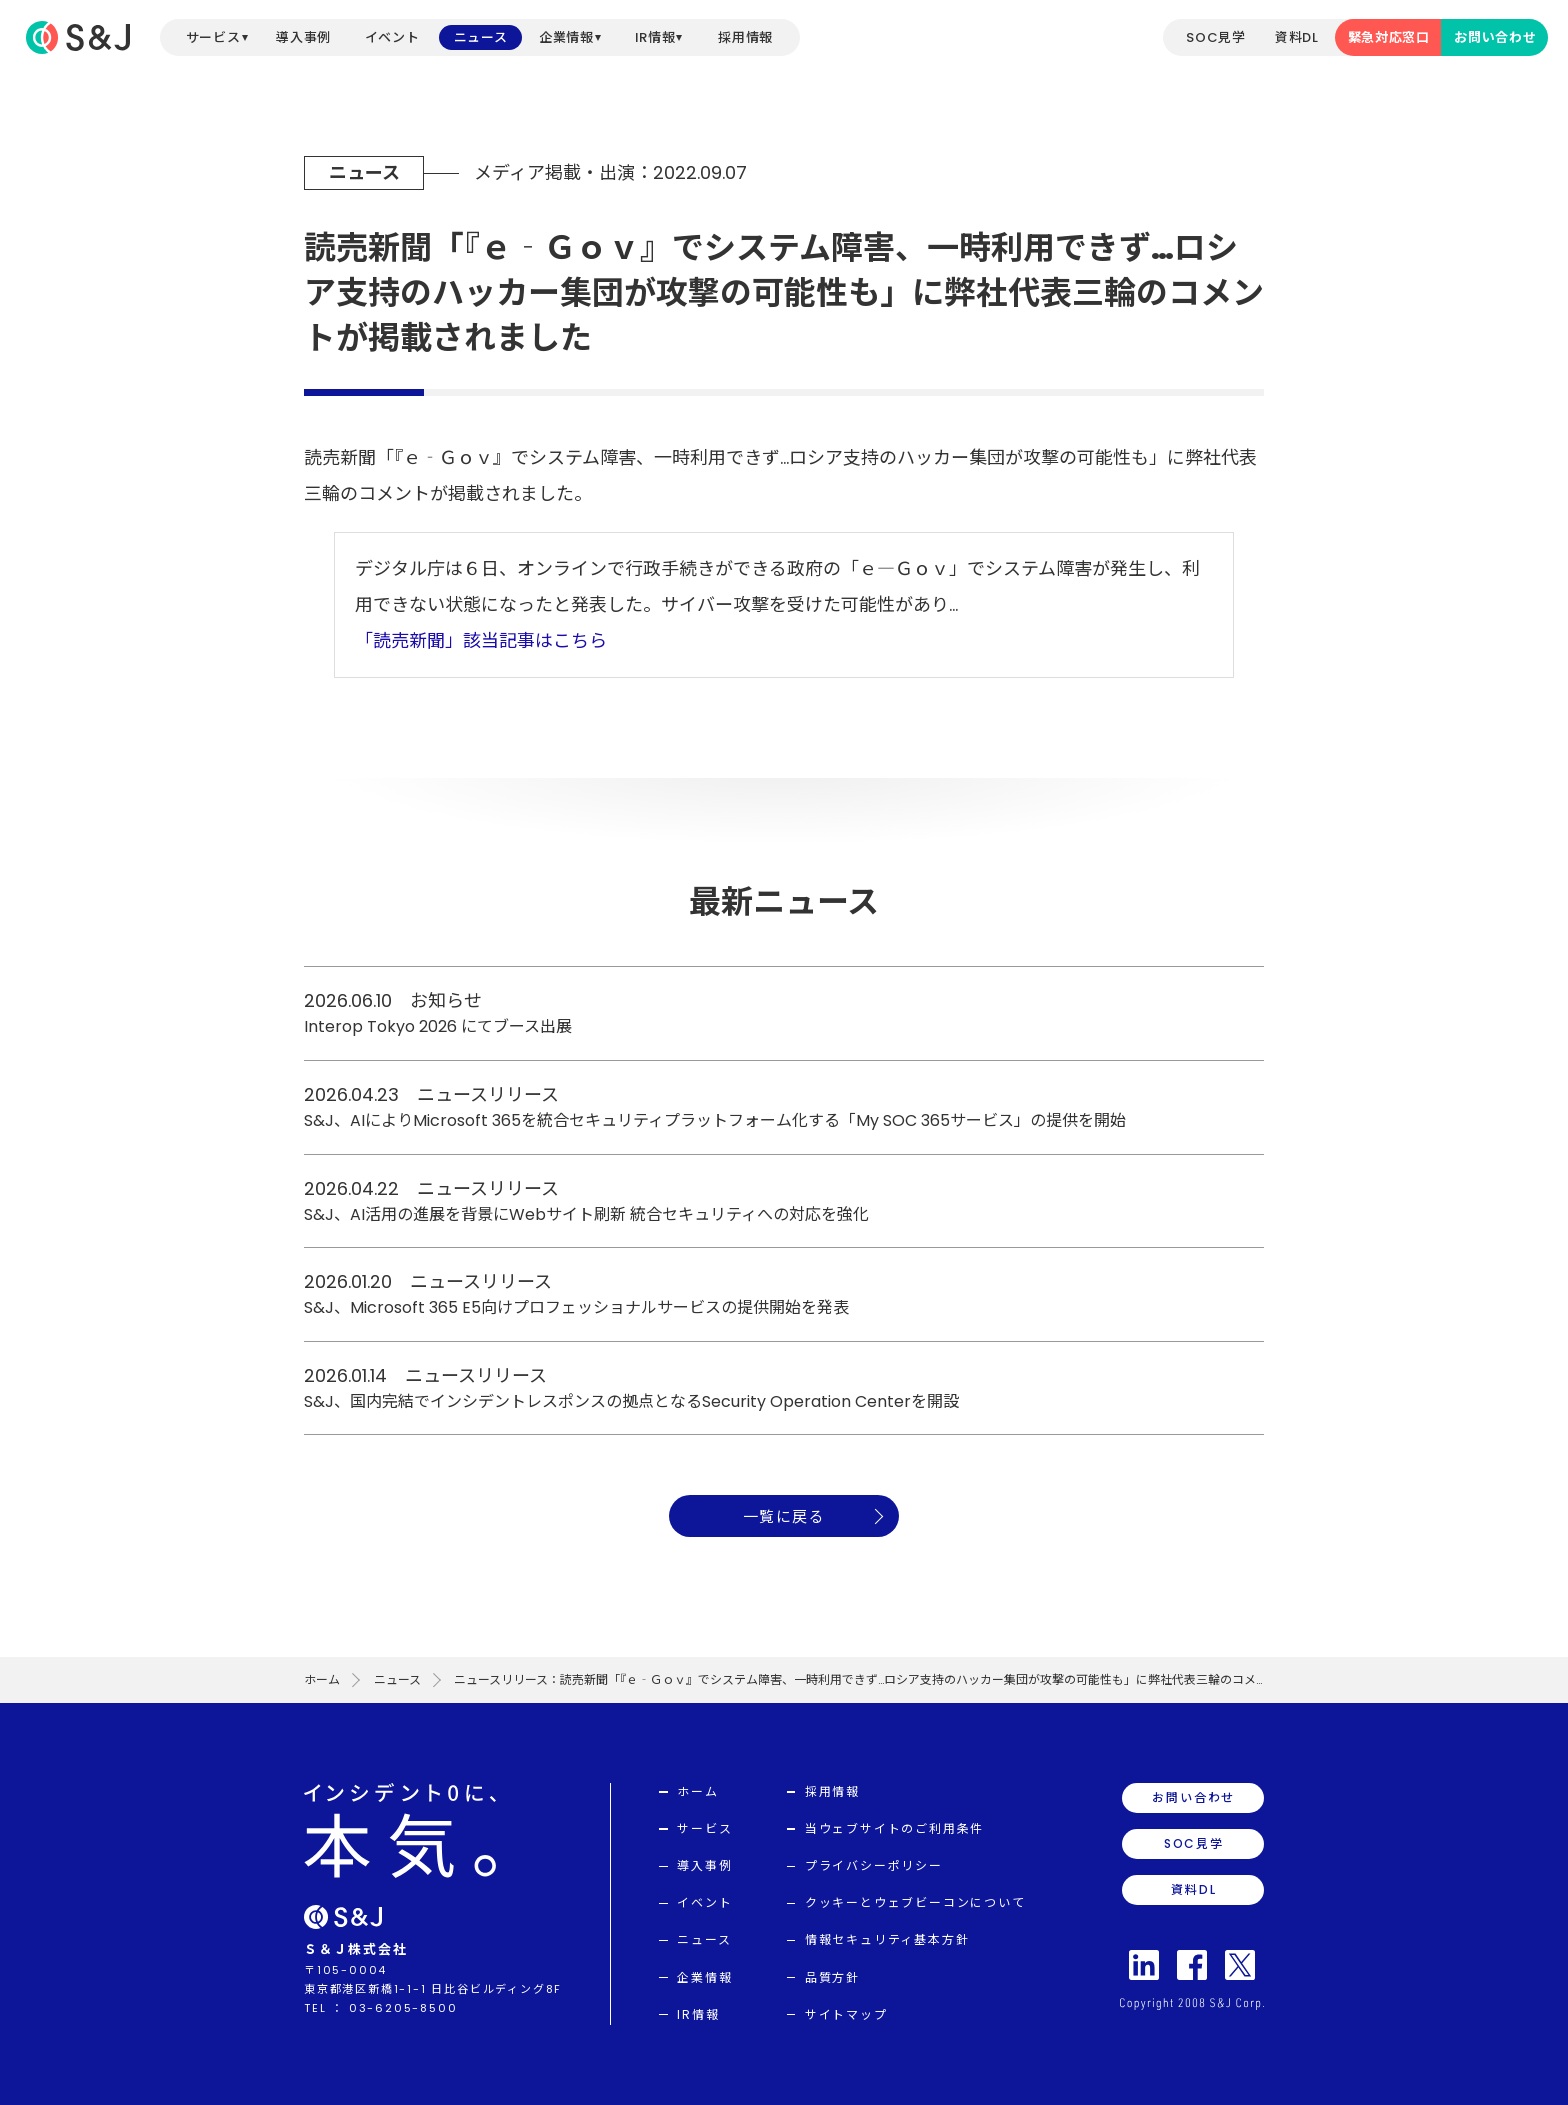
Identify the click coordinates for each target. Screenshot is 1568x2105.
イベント (392, 37)
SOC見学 (1215, 37)
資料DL (1297, 37)
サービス (213, 37)
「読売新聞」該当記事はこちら (481, 640)
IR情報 (655, 37)
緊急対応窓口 (1389, 37)
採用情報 (745, 37)
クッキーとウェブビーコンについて (915, 1902)
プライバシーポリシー (874, 1865)
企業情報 (566, 37)
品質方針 (832, 1977)
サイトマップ (846, 2014)
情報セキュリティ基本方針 (887, 1939)
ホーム (322, 1679)
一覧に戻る (784, 1516)
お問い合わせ (1495, 37)
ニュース (481, 37)
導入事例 (303, 37)
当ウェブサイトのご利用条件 (894, 1828)
